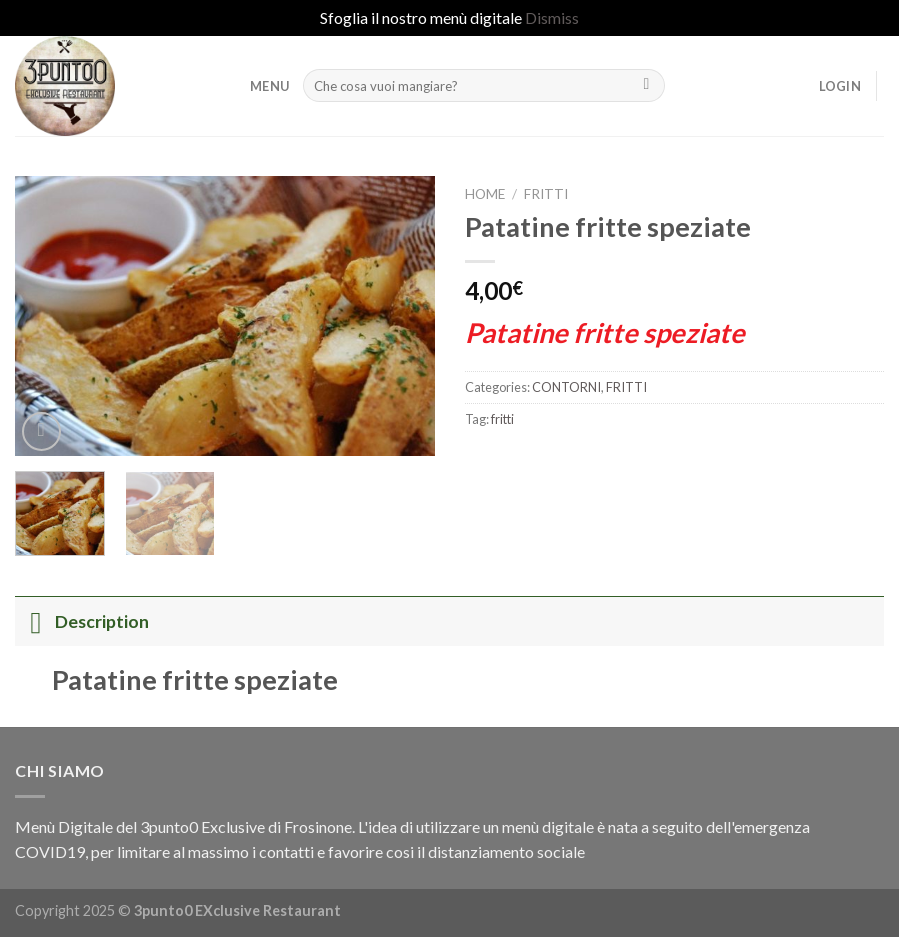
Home (485, 194)
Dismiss (552, 17)
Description (82, 621)
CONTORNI (566, 387)
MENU (269, 86)
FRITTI (546, 194)
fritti (502, 419)
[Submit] (646, 86)
